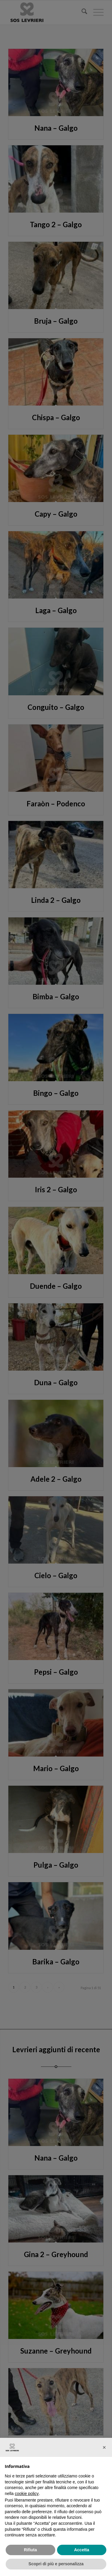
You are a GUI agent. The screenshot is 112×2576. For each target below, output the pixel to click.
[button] (104, 2447)
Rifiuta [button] (30, 2549)
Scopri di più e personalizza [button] (55, 2563)
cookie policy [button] (27, 2493)
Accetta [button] (81, 2549)
